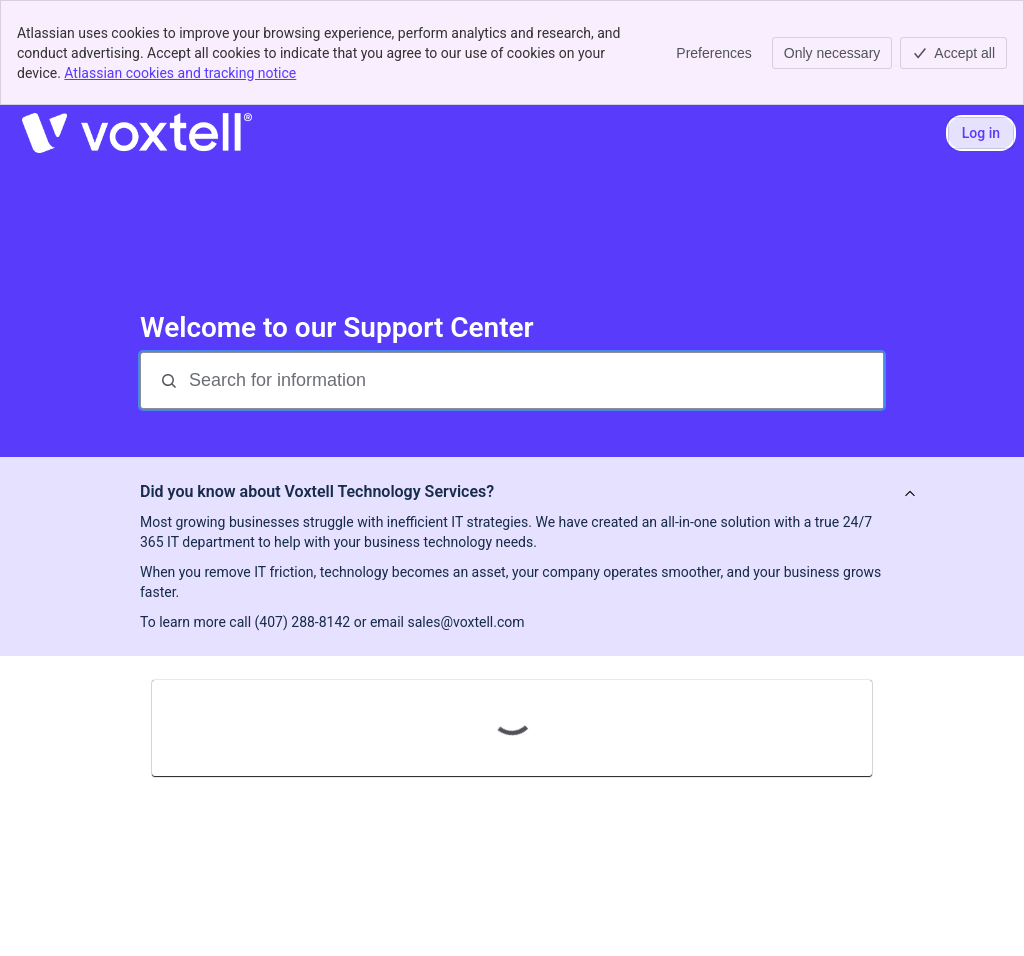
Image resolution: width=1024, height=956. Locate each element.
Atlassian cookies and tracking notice (180, 73)
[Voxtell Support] (137, 133)
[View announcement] (910, 494)
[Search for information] (534, 380)
